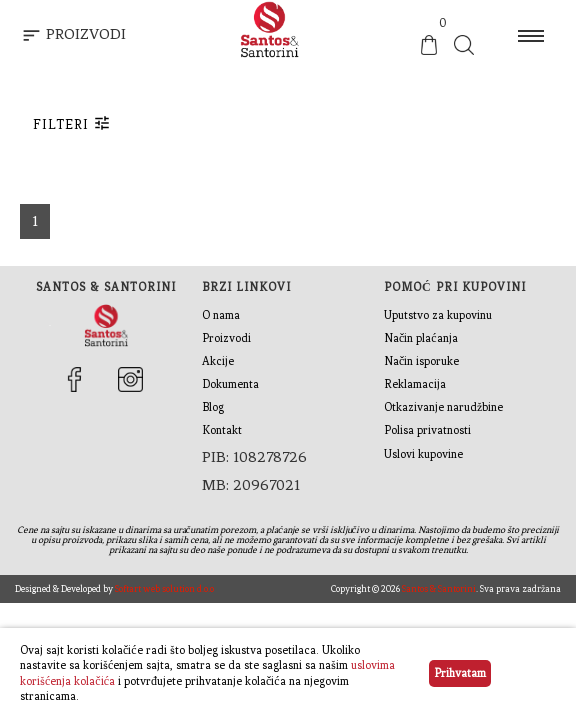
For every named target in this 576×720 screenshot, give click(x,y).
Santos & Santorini (439, 588)
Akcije (218, 361)
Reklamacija (415, 384)
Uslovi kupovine (423, 454)
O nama (221, 315)
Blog (213, 407)
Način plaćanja (421, 338)
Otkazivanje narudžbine (443, 407)
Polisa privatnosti (427, 430)
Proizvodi (226, 338)
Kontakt (222, 430)
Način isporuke (421, 361)
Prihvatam (460, 673)
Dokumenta (230, 384)
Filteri (72, 123)
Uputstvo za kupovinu (438, 315)
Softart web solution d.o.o (164, 588)
